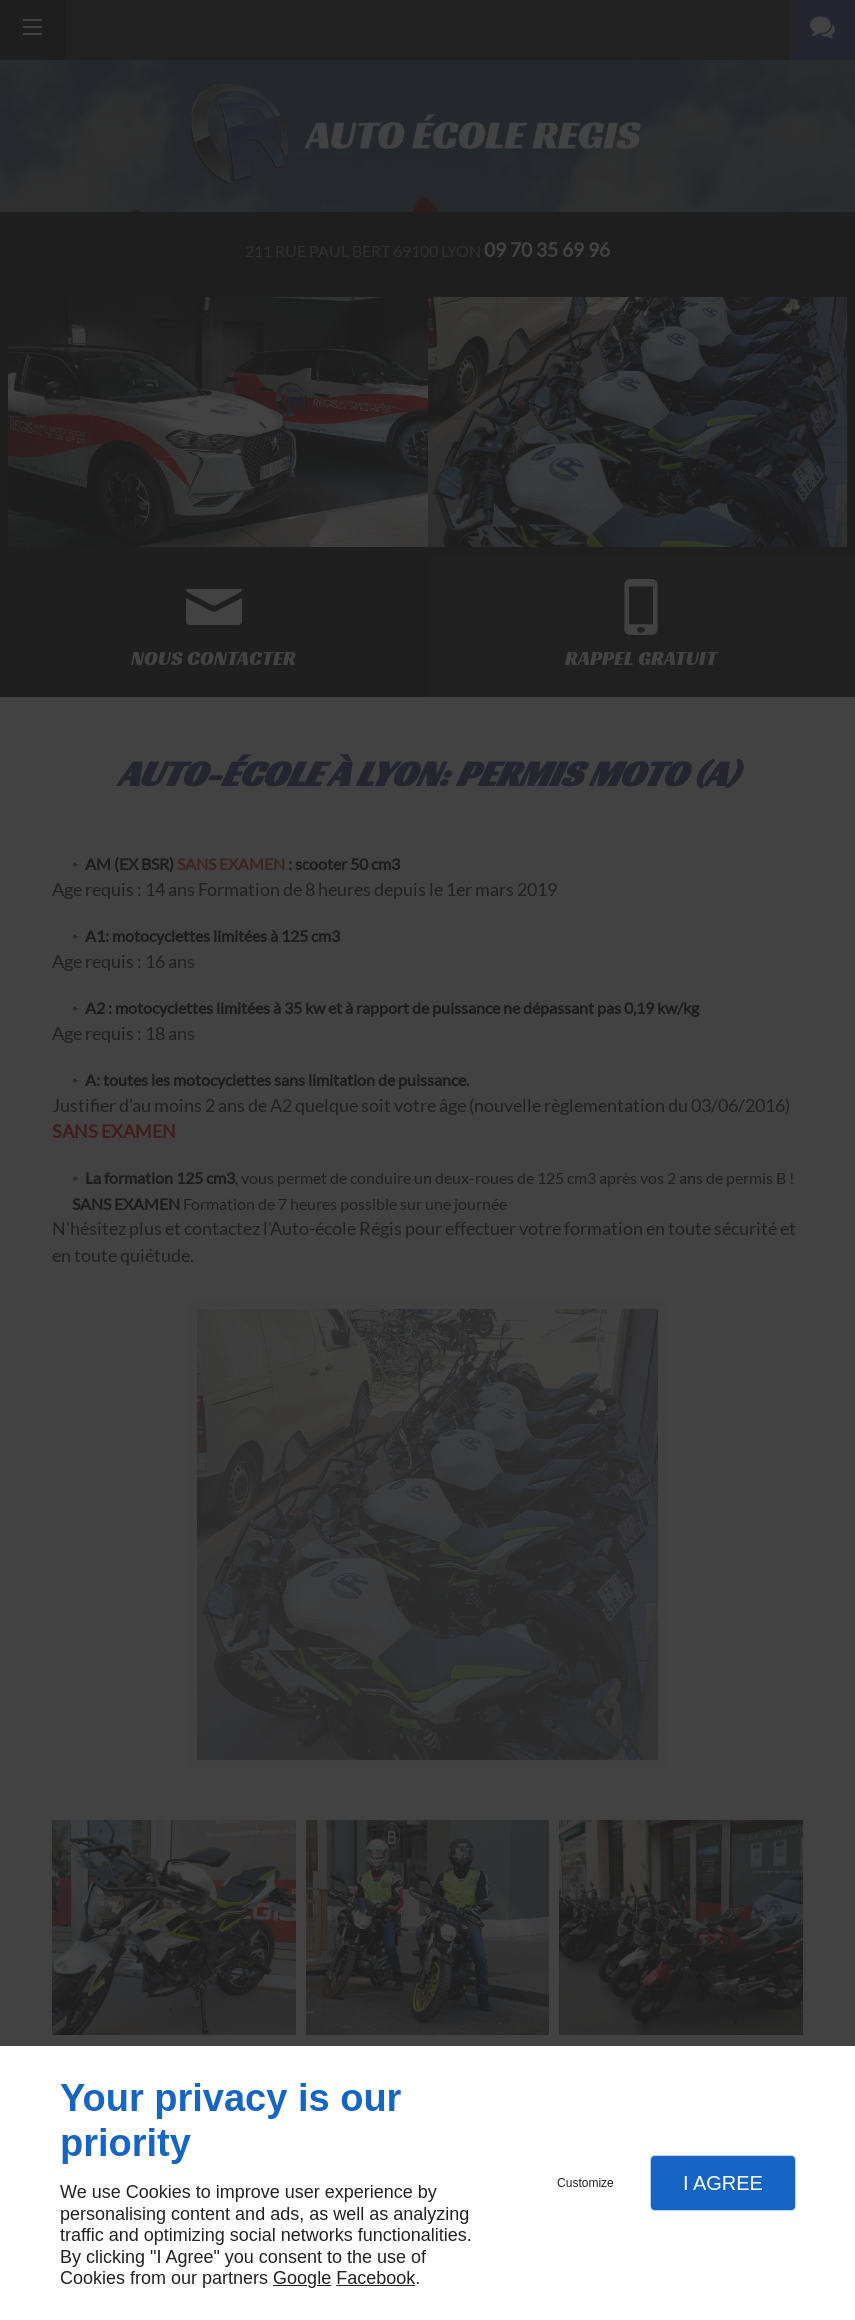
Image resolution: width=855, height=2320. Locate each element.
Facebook (375, 2278)
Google (302, 2278)
